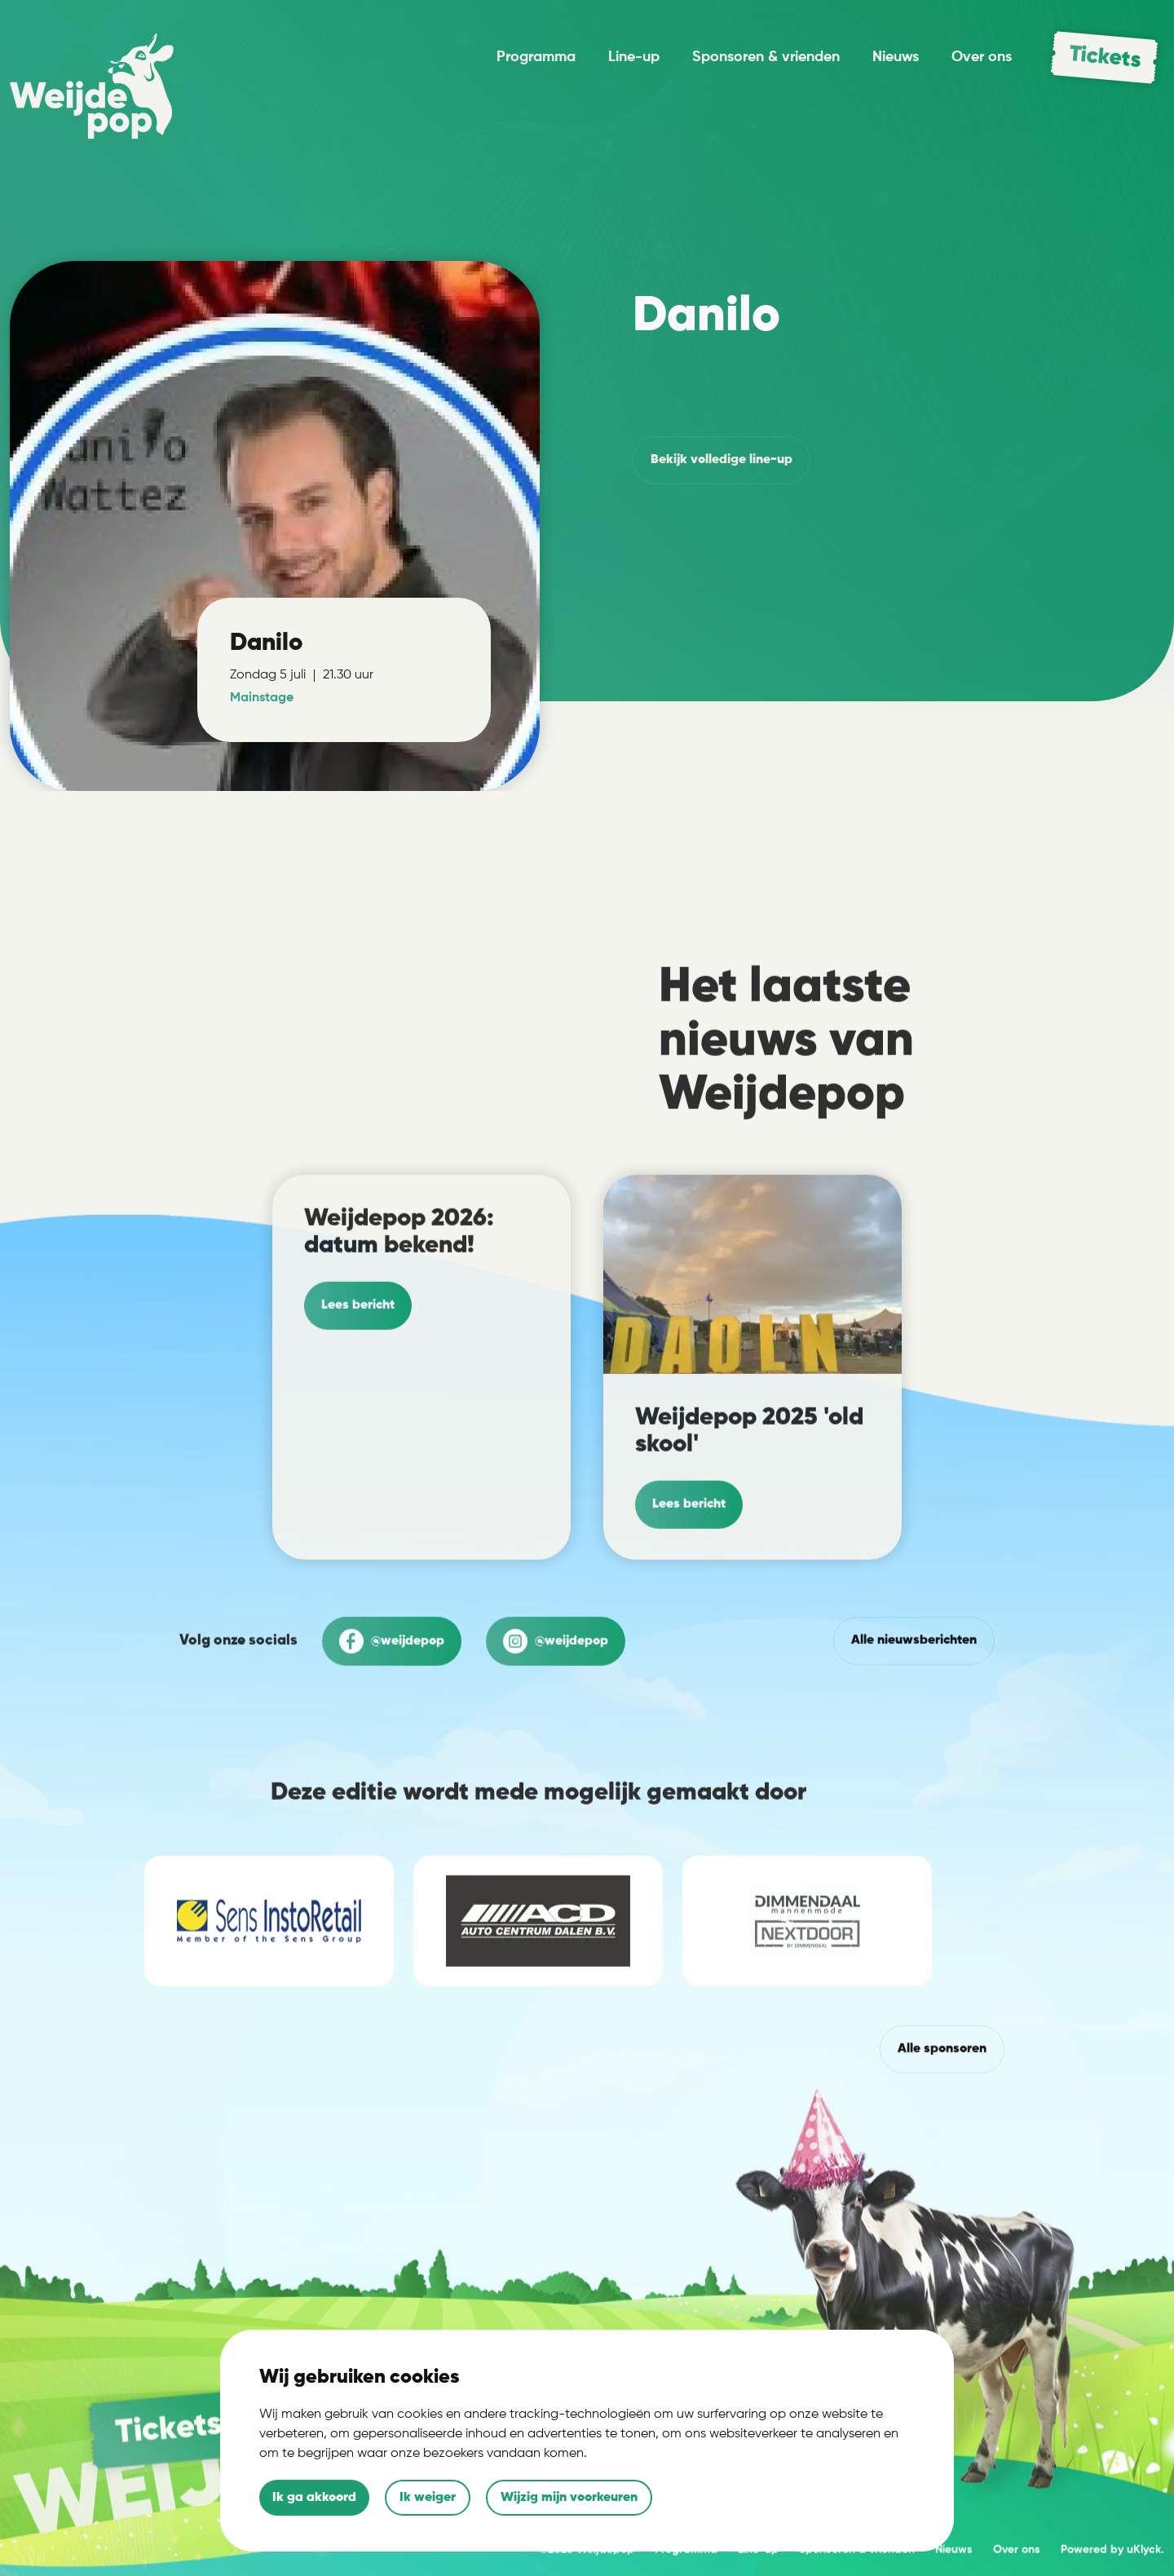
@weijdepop (391, 1711)
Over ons (981, 57)
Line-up (634, 57)
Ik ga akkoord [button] (314, 2497)
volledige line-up (721, 460)
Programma (536, 57)
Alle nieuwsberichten (914, 1711)
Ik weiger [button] (427, 2497)
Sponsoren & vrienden (766, 57)
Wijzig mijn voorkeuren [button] (569, 2497)
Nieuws (895, 57)
